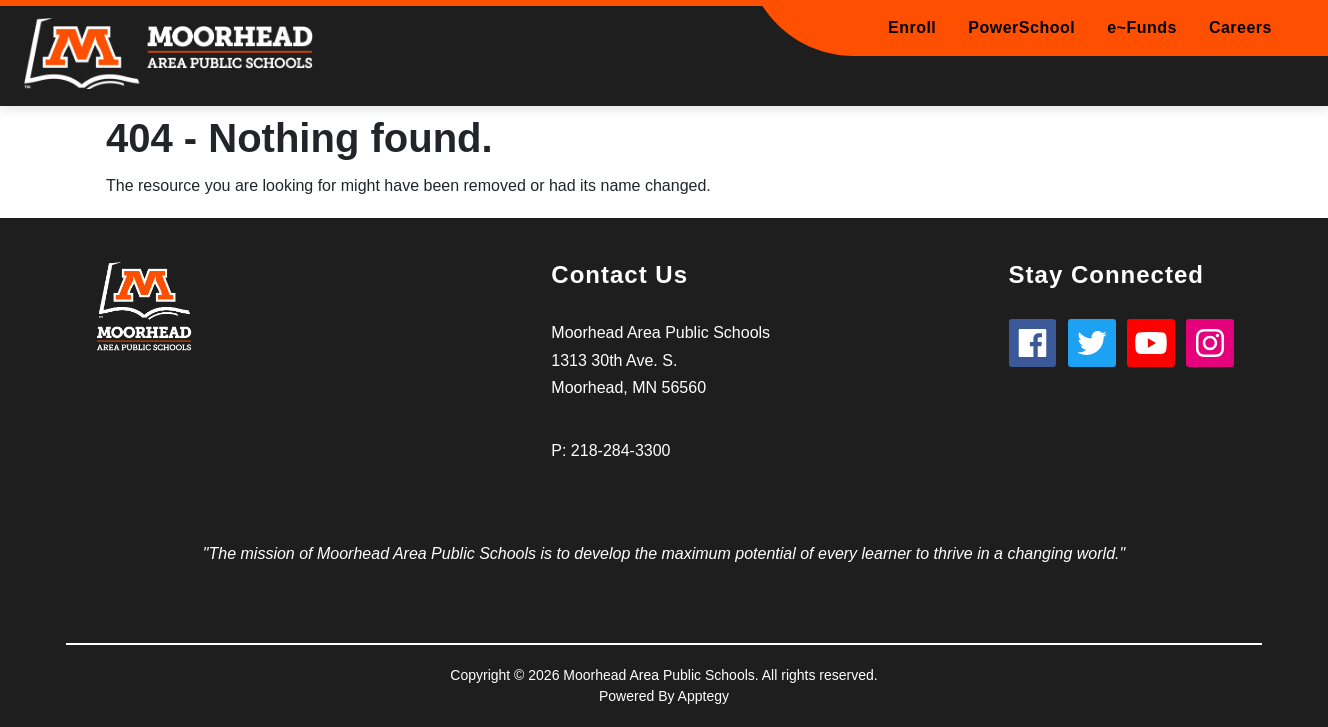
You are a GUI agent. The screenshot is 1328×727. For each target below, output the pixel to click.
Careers (1240, 27)
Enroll (912, 27)
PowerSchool (1021, 27)
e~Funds (1142, 27)
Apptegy (703, 696)
